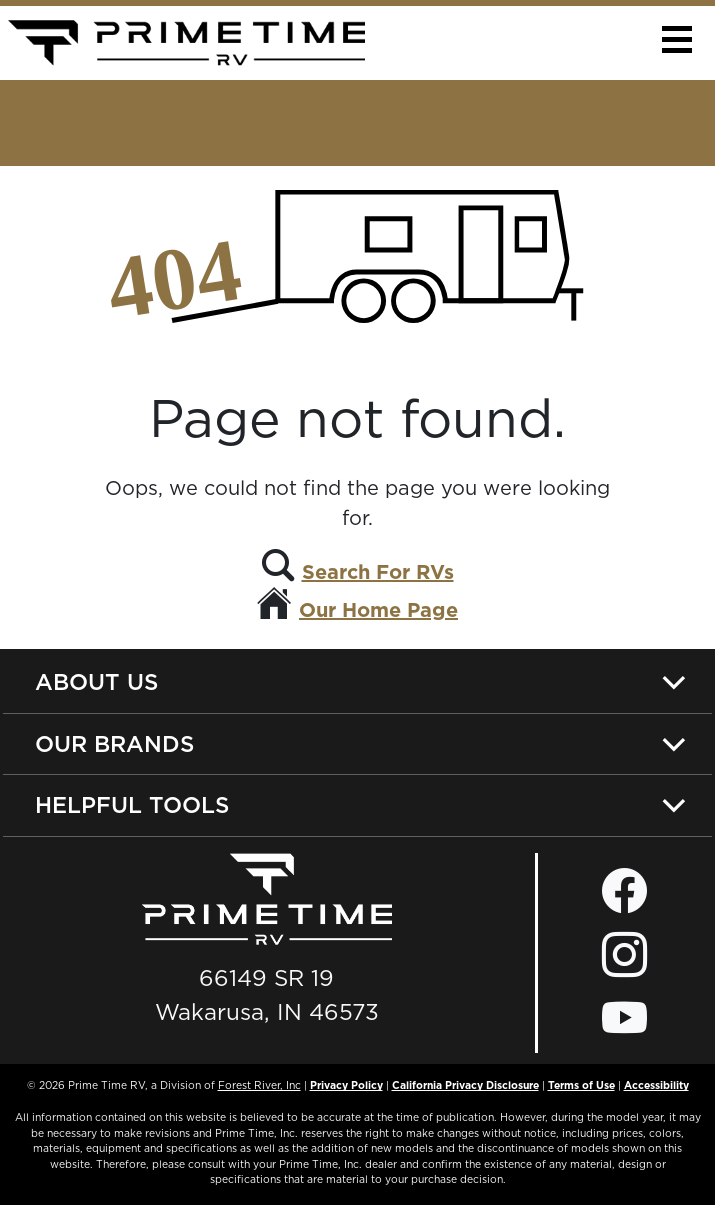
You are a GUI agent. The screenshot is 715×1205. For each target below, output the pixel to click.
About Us (96, 681)
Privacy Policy (346, 1085)
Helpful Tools (132, 804)
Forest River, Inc (259, 1085)
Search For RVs (378, 572)
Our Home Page (378, 610)
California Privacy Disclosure (465, 1085)
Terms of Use (581, 1085)
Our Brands (114, 743)
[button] (676, 39)
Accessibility (656, 1085)
